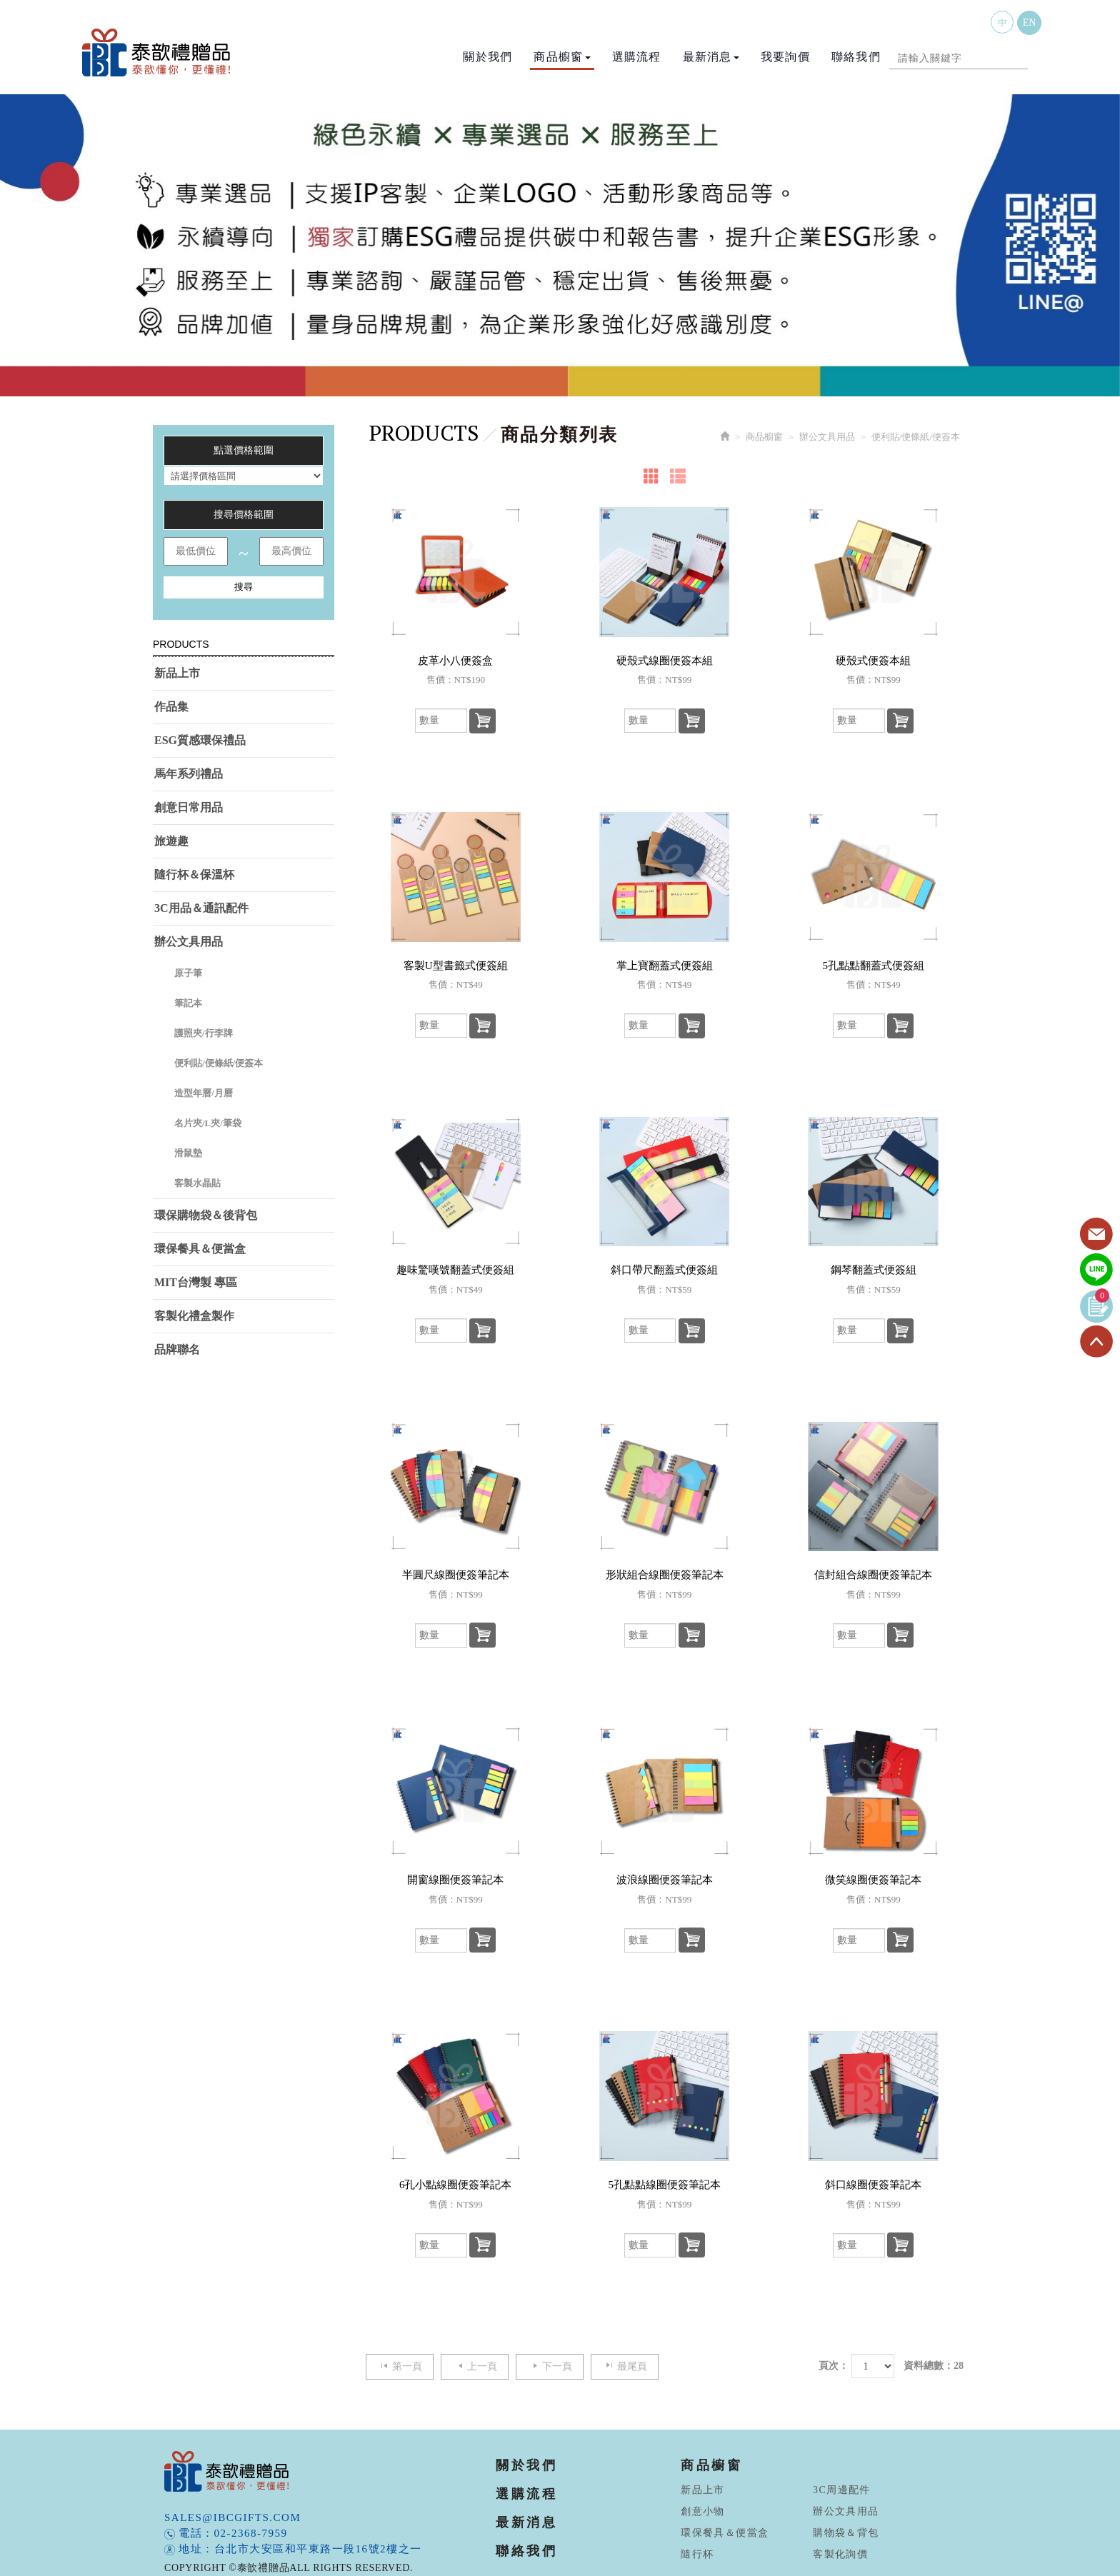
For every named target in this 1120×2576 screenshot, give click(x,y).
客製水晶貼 (197, 1183)
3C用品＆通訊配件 (201, 908)
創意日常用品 (188, 807)
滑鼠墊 (188, 1153)
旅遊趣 (171, 841)
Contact (1096, 1235)
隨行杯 (697, 2554)
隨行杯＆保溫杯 (194, 874)
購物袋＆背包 (846, 2532)
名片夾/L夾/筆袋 (207, 1123)
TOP (1096, 1342)
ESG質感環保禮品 (200, 740)
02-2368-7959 (251, 2533)
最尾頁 (624, 2366)
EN (1029, 22)
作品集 (171, 707)
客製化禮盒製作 (194, 1316)
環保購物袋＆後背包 (205, 1215)
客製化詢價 (840, 2554)
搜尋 (243, 586)
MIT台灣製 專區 (195, 1282)
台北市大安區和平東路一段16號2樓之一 (318, 2549)
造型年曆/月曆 (203, 1093)
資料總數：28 (934, 2365)
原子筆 (188, 973)
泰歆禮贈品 (157, 52)
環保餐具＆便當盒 (200, 1249)
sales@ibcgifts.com (232, 2517)
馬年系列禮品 (188, 774)
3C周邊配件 (842, 2490)
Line (1096, 1270)
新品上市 (177, 673)
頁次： (834, 2365)
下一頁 (549, 2366)
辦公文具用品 (188, 942)
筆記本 (188, 1003)
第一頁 (399, 2366)
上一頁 (474, 2366)
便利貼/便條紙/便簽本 (218, 1063)
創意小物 (703, 2511)
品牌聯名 (177, 1349)
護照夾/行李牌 (203, 1033)
